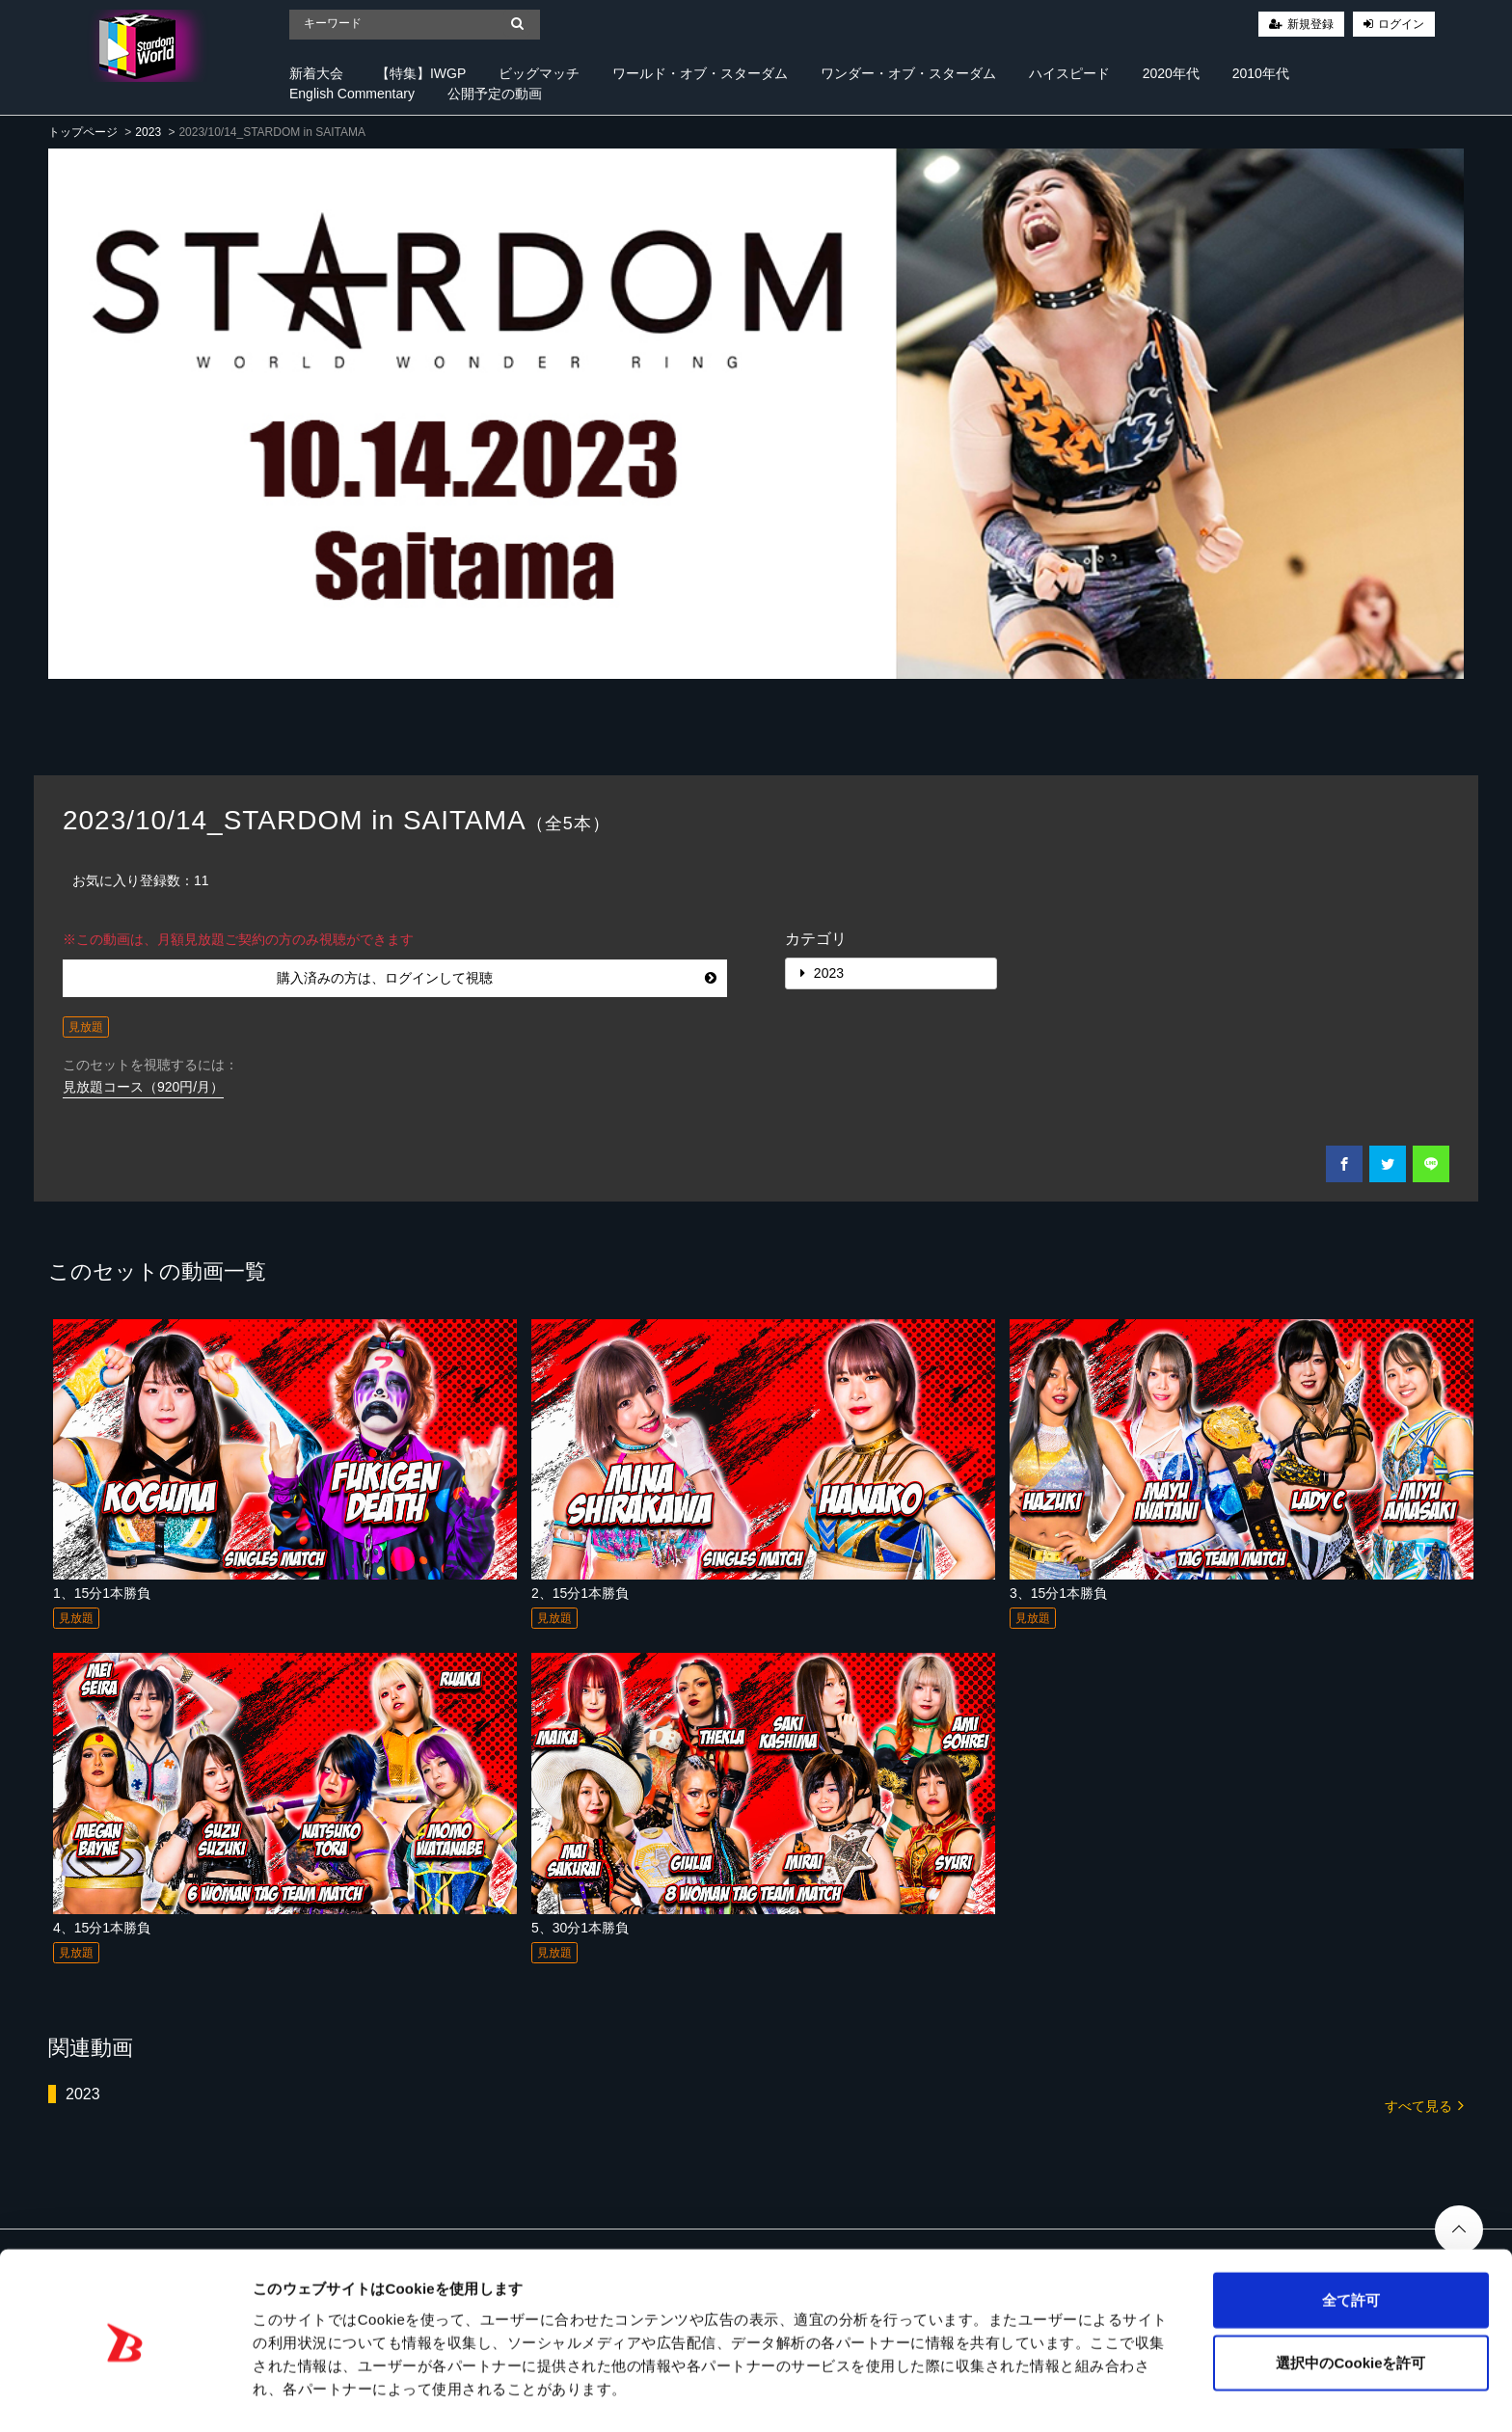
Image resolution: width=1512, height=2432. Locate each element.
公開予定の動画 (494, 93)
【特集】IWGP (421, 73)
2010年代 (1260, 73)
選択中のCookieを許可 (1350, 2306)
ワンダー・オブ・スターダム (908, 73)
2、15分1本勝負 (580, 1593)
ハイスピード (1069, 73)
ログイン (1401, 24)
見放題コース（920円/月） (143, 1086)
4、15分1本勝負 (101, 1927)
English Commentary (352, 93)
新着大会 (316, 73)
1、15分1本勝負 (101, 1593)
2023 (148, 132)
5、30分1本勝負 (580, 1927)
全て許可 (1351, 2242)
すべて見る (1424, 2104)
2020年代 (1171, 73)
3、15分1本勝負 (1058, 1593)
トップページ (83, 132)
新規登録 (1310, 24)
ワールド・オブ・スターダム (700, 73)
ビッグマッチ (539, 73)
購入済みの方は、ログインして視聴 (497, 978)
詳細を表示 (930, 2394)
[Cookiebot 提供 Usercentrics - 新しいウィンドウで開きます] (124, 2394)
